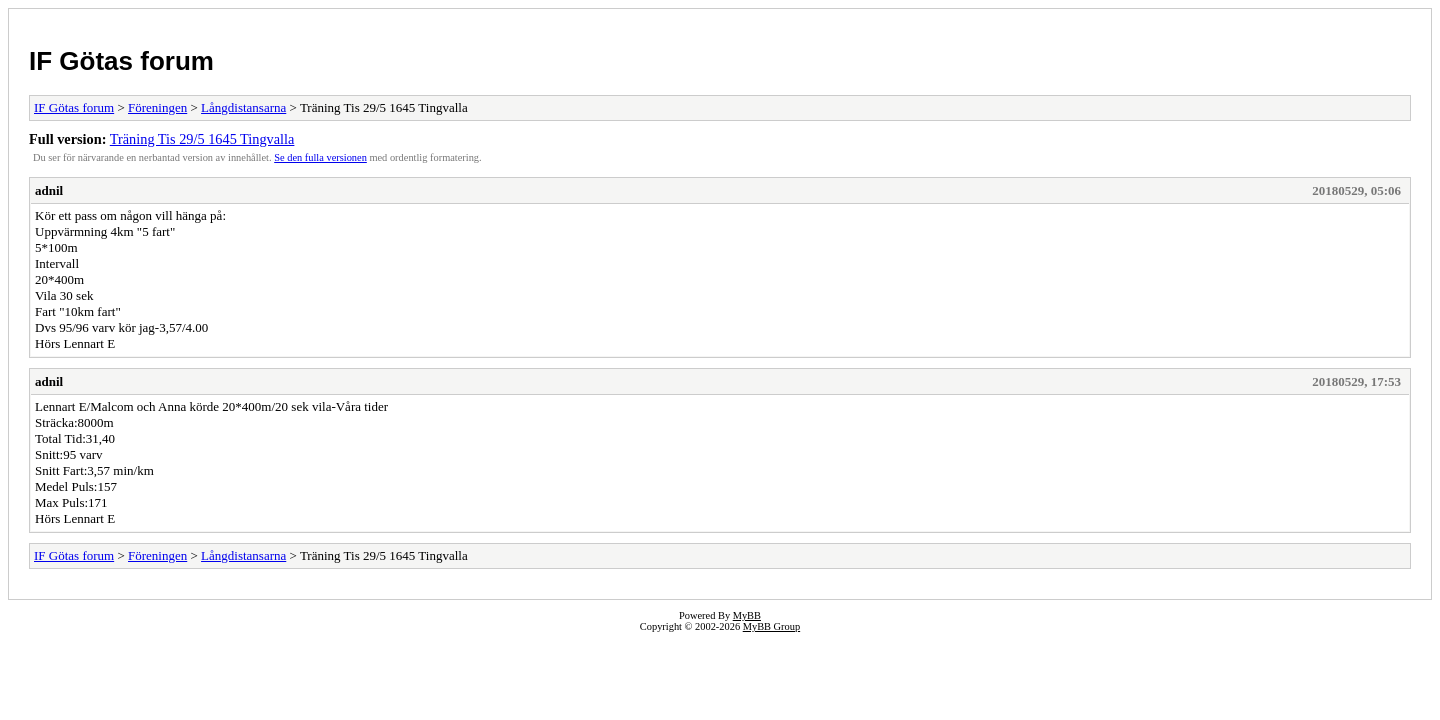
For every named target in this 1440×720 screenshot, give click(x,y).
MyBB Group (771, 626)
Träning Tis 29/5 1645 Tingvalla (202, 139)
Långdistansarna (243, 107)
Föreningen (157, 107)
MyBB (747, 615)
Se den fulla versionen (320, 157)
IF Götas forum (121, 61)
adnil (49, 190)
